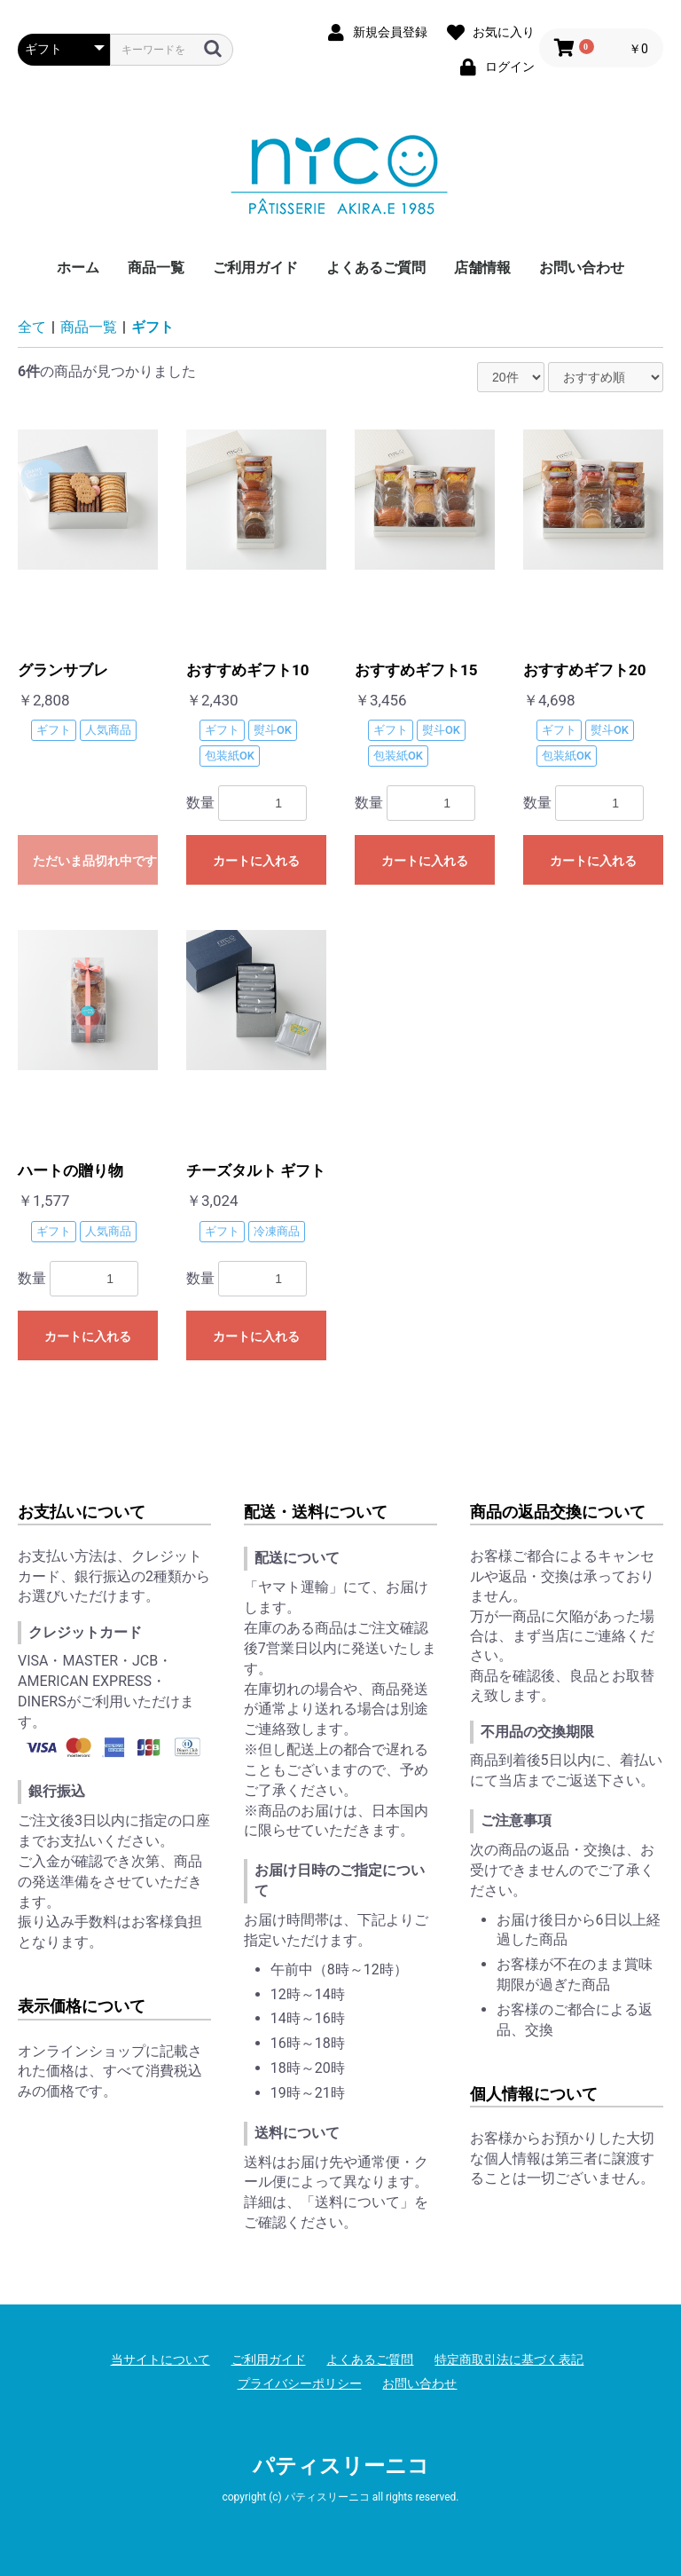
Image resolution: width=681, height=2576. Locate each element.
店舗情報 (482, 267)
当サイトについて (160, 2359)
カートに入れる (256, 861)
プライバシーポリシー (300, 2383)
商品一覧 (156, 267)
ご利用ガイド (255, 267)
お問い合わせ (581, 267)
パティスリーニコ (341, 2466)
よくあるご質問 (376, 267)
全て (32, 327)
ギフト (152, 327)
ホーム (78, 267)
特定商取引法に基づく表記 (508, 2359)
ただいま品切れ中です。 (95, 861)
